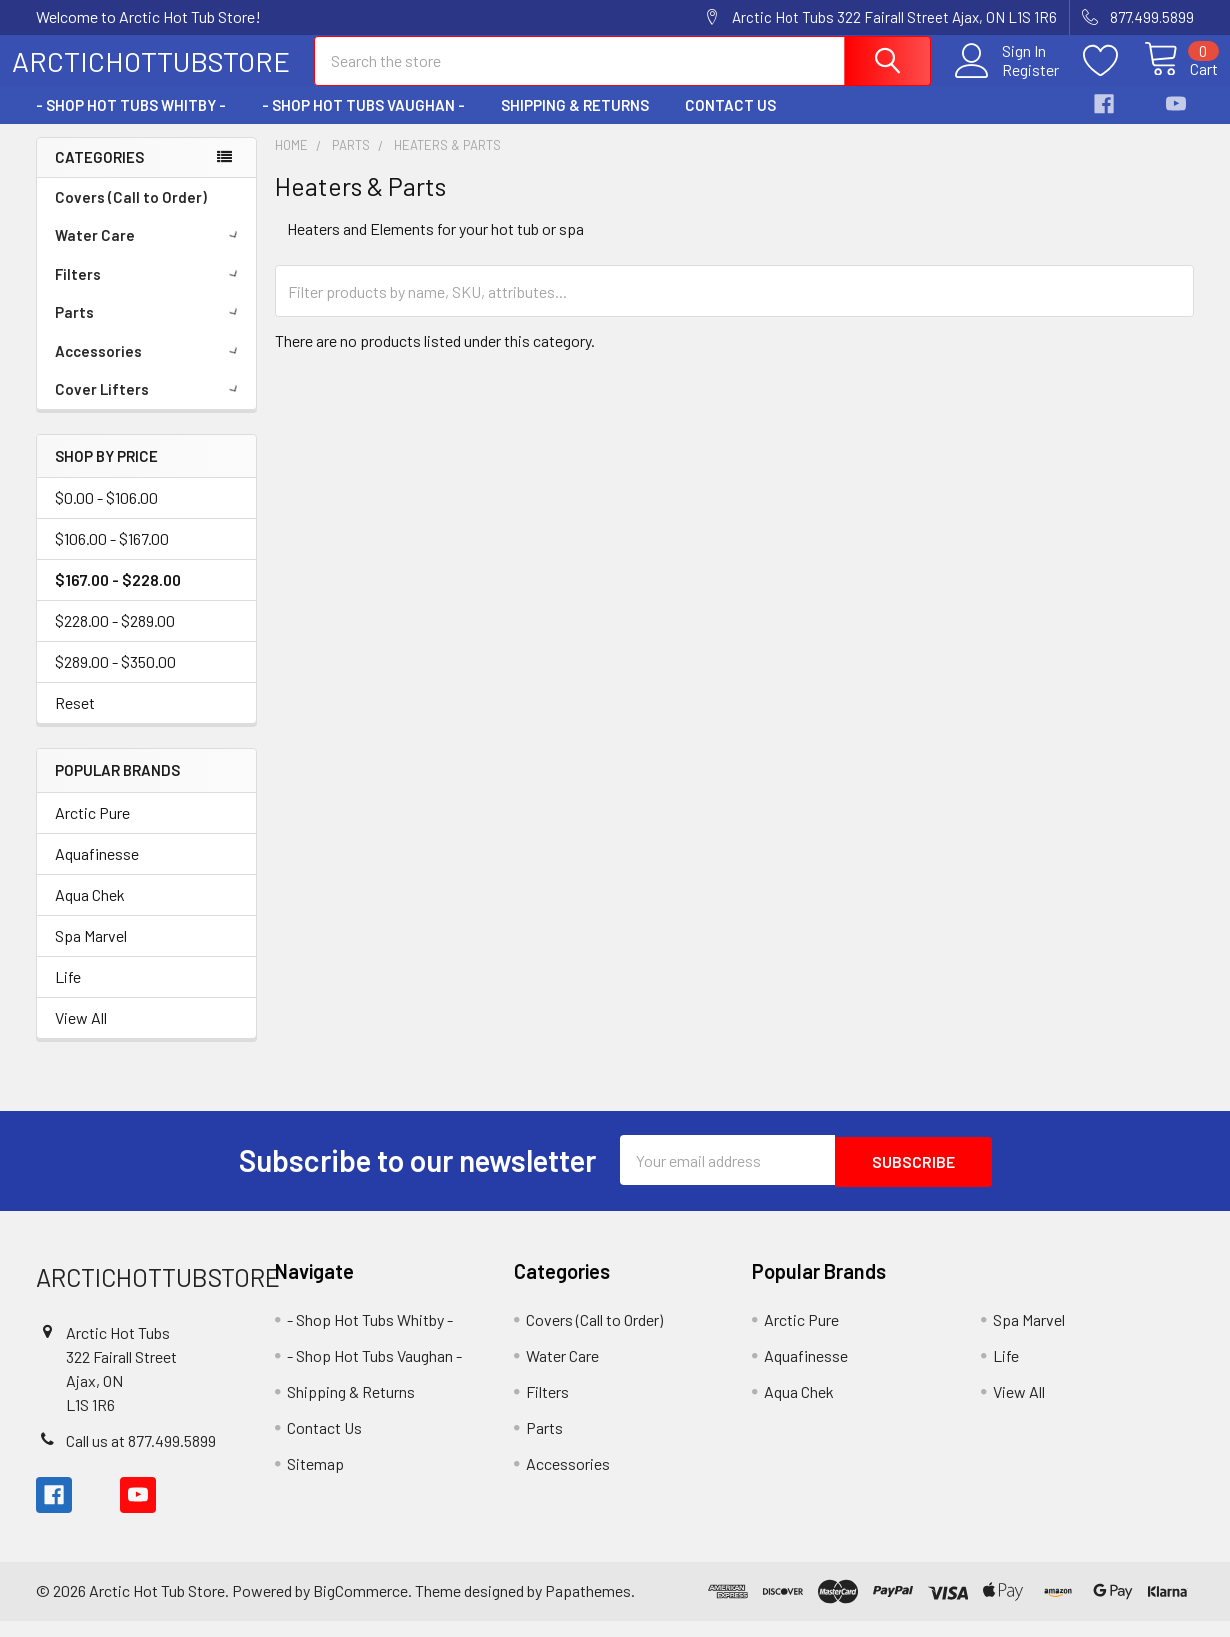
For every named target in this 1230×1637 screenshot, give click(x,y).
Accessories (150, 369)
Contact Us (730, 123)
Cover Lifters (150, 407)
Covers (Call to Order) (131, 215)
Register (1007, 81)
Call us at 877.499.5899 (141, 1456)
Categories (99, 175)
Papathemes (588, 1606)
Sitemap (315, 1479)
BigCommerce (360, 1606)
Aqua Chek (90, 912)
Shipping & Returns (575, 123)
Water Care (150, 253)
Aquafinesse (97, 871)
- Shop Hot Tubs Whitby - (131, 123)
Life (68, 994)
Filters (150, 292)
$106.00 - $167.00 (112, 556)
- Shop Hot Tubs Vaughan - (363, 123)
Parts (150, 330)
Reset (75, 720)
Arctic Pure (92, 830)
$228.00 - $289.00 (115, 638)
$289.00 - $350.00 (115, 679)
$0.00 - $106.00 (106, 515)
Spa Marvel (91, 953)
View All (81, 1035)
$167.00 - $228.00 (118, 597)
